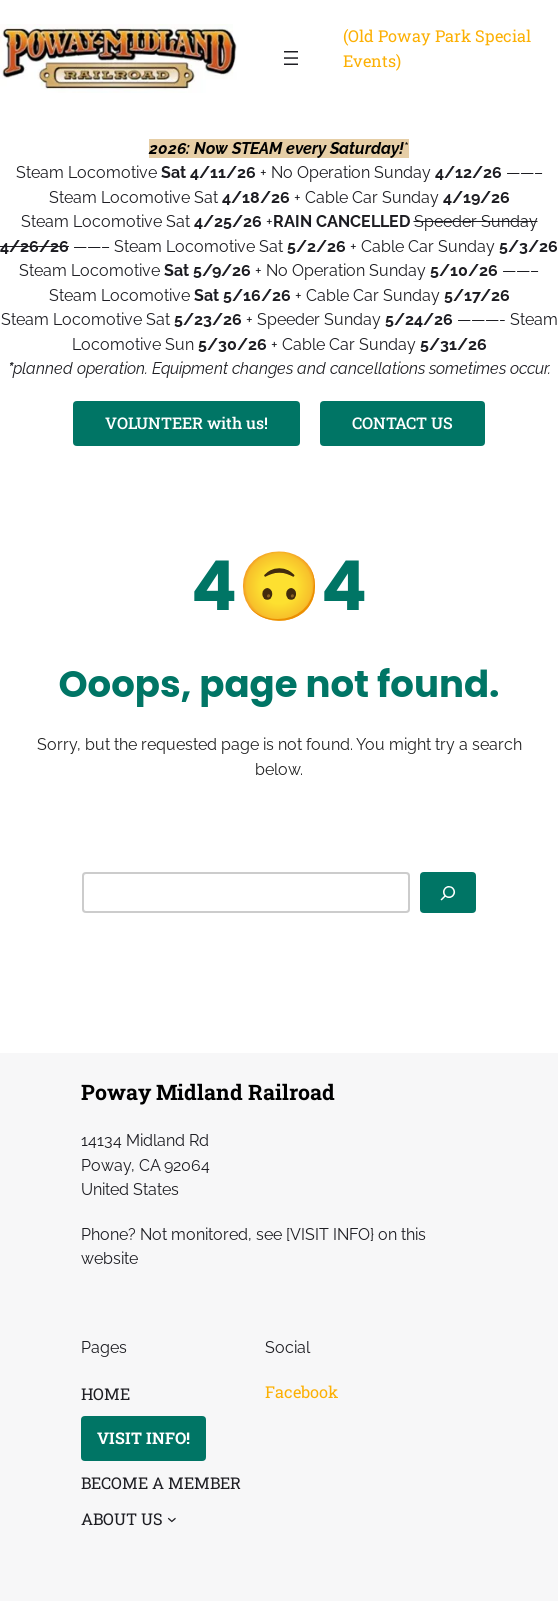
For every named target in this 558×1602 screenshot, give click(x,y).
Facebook (301, 1391)
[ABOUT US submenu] (172, 1520)
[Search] (448, 892)
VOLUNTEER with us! (187, 422)
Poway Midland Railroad (208, 1092)
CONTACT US (403, 422)
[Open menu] (291, 58)
